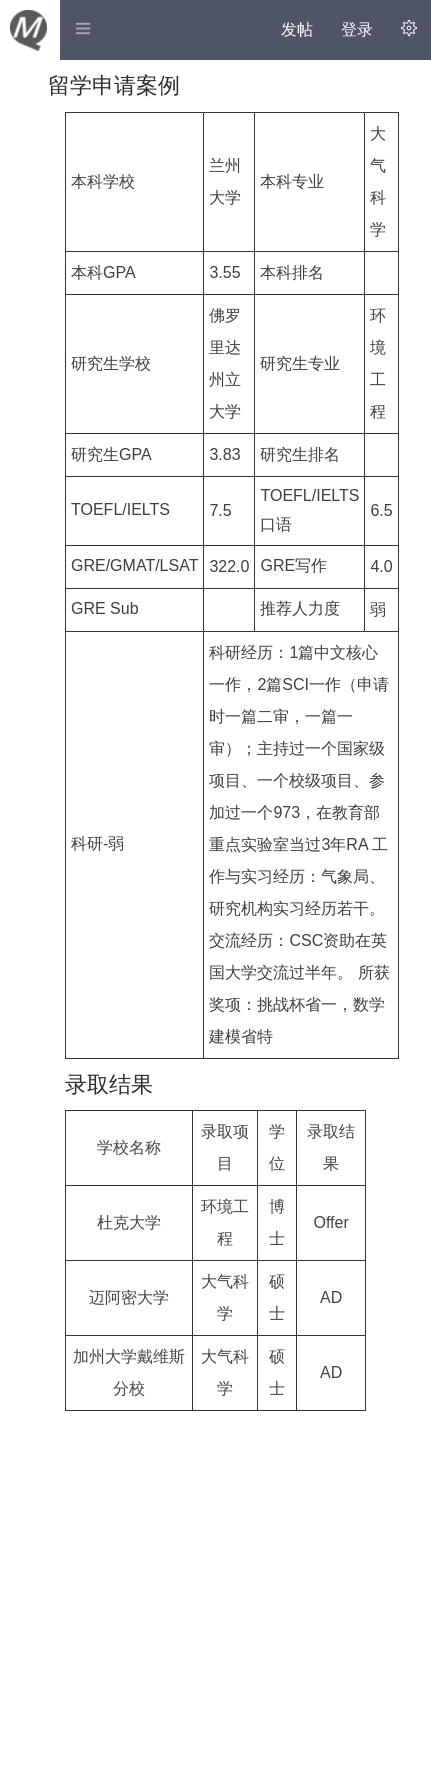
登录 (357, 29)
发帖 (297, 29)
